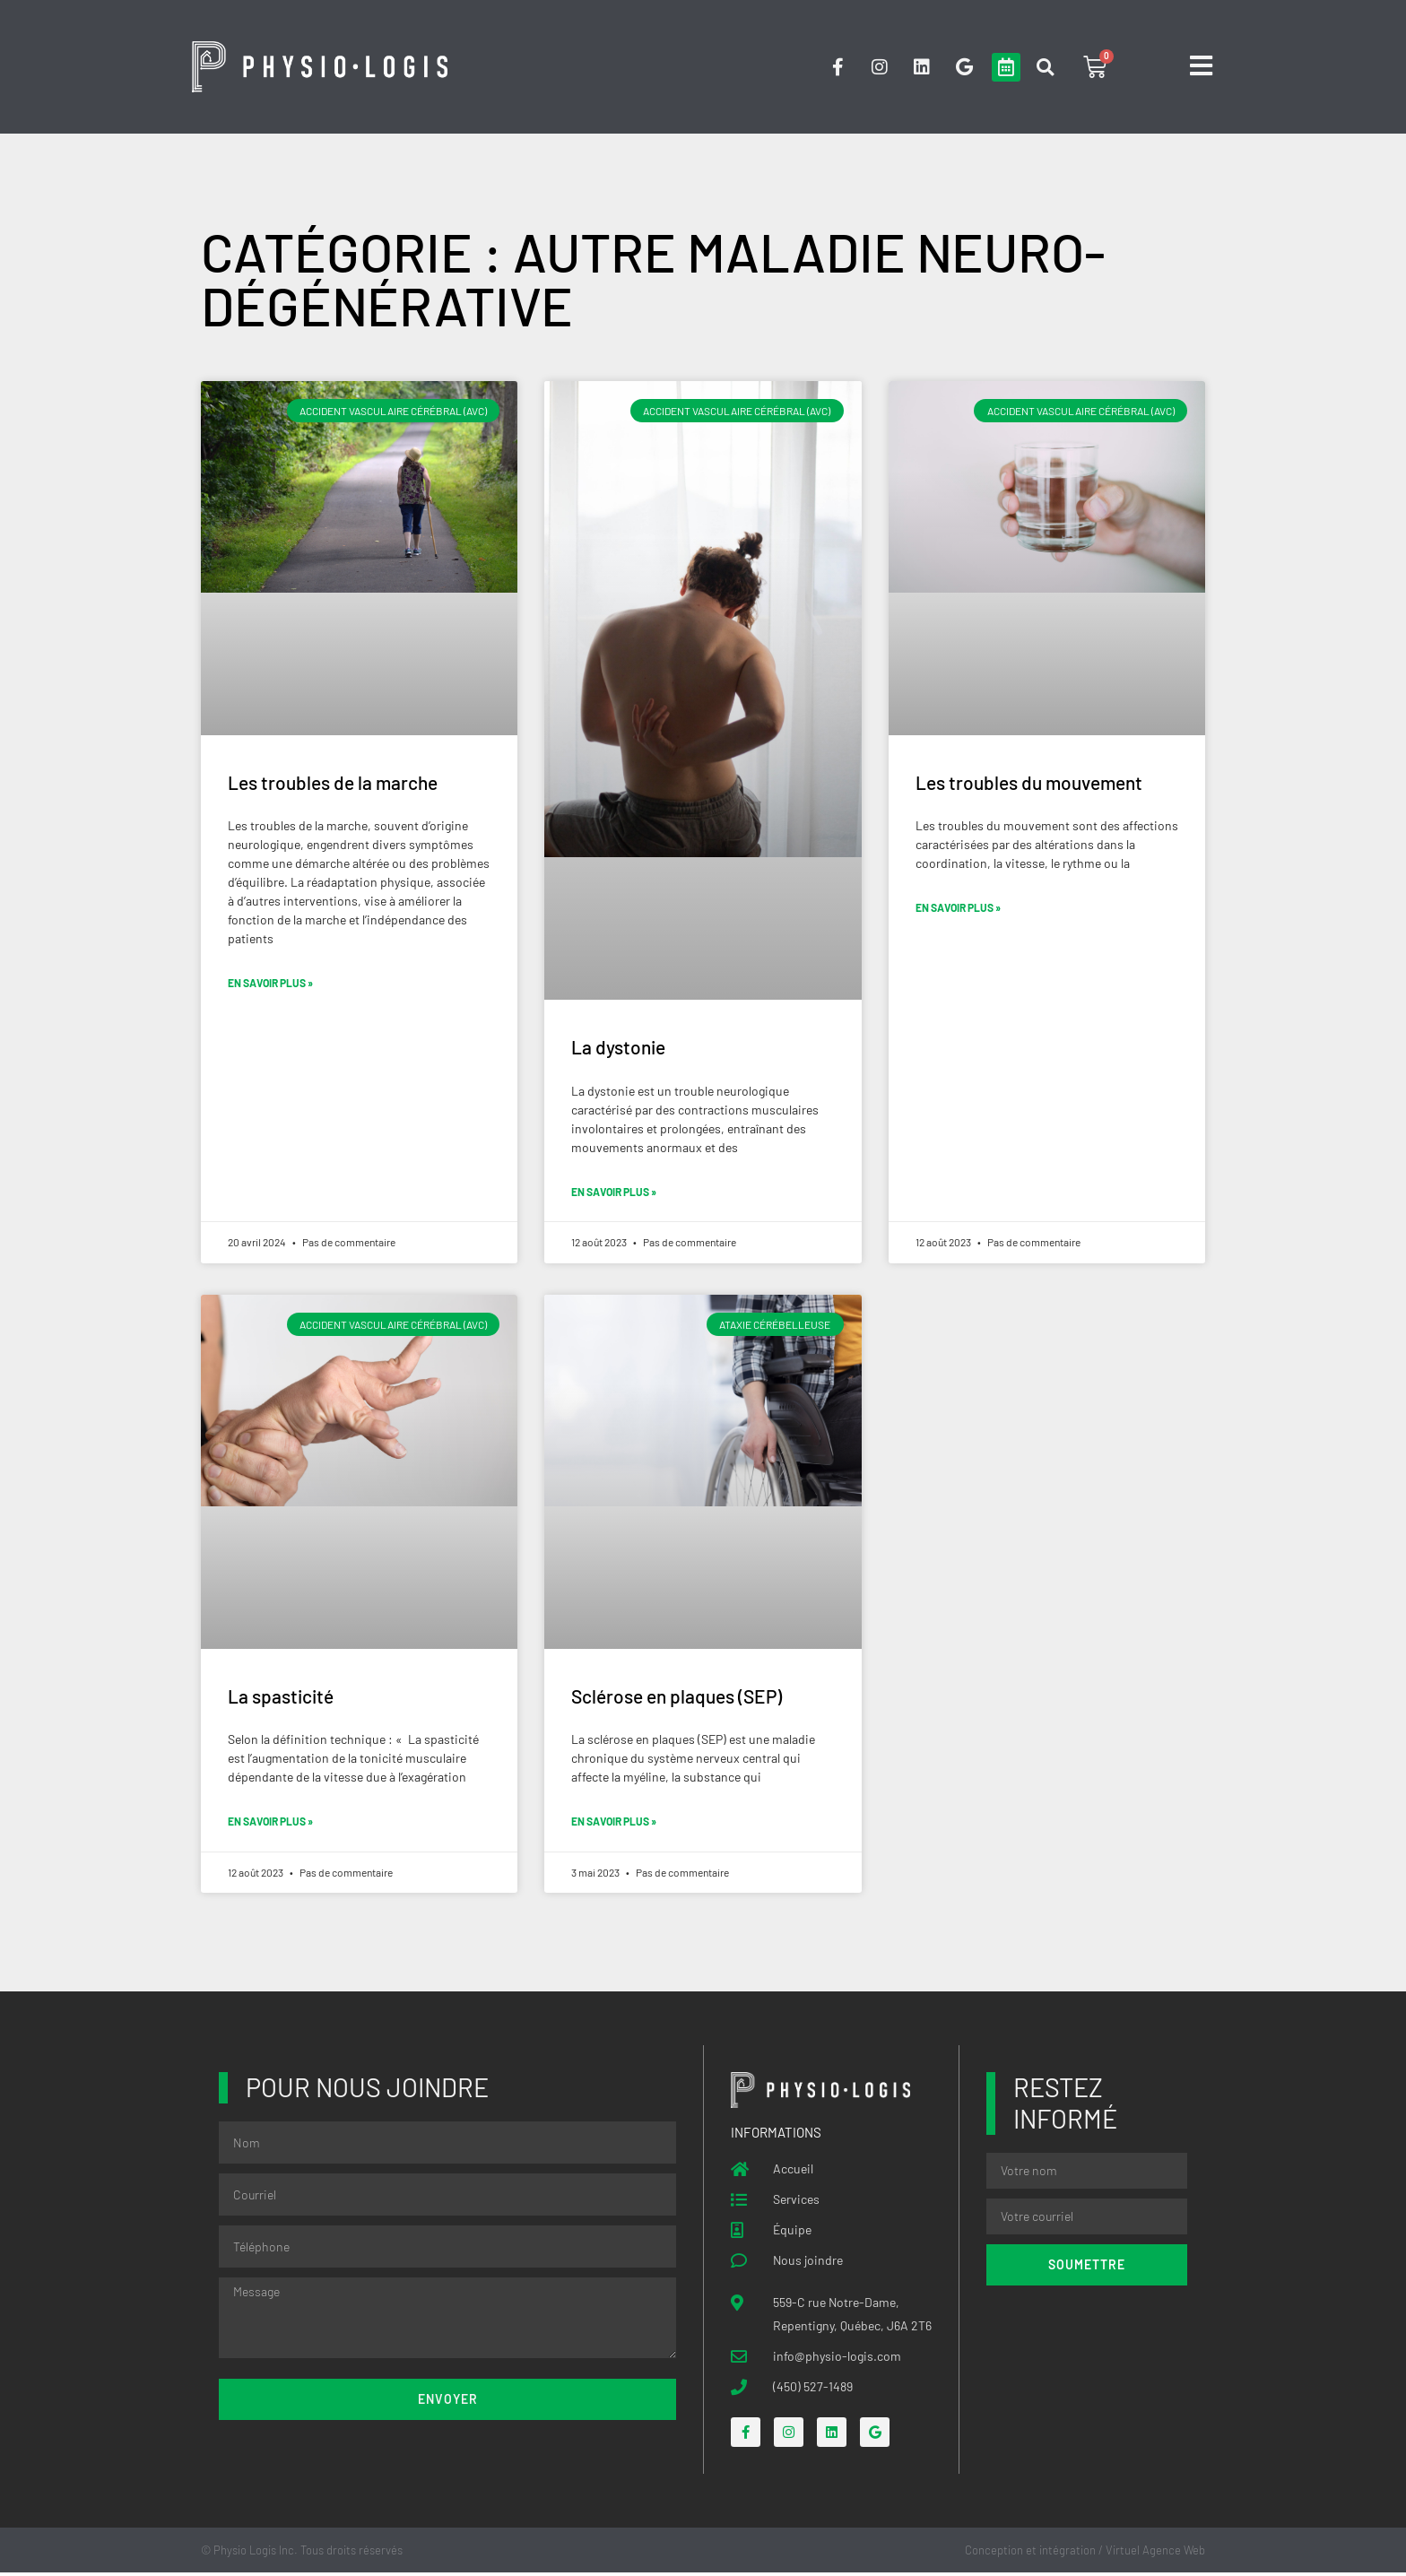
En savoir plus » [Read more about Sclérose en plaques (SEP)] (613, 1824)
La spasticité (281, 1698)
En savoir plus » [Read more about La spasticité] (270, 1823)
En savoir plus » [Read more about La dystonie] (613, 1193)
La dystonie (618, 1047)
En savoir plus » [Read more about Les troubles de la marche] (270, 984)
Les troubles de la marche (333, 783)
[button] (1045, 67)
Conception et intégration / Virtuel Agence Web (1085, 2553)
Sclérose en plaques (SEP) (676, 1698)
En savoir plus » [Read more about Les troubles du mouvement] (958, 909)
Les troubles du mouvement (1029, 783)
